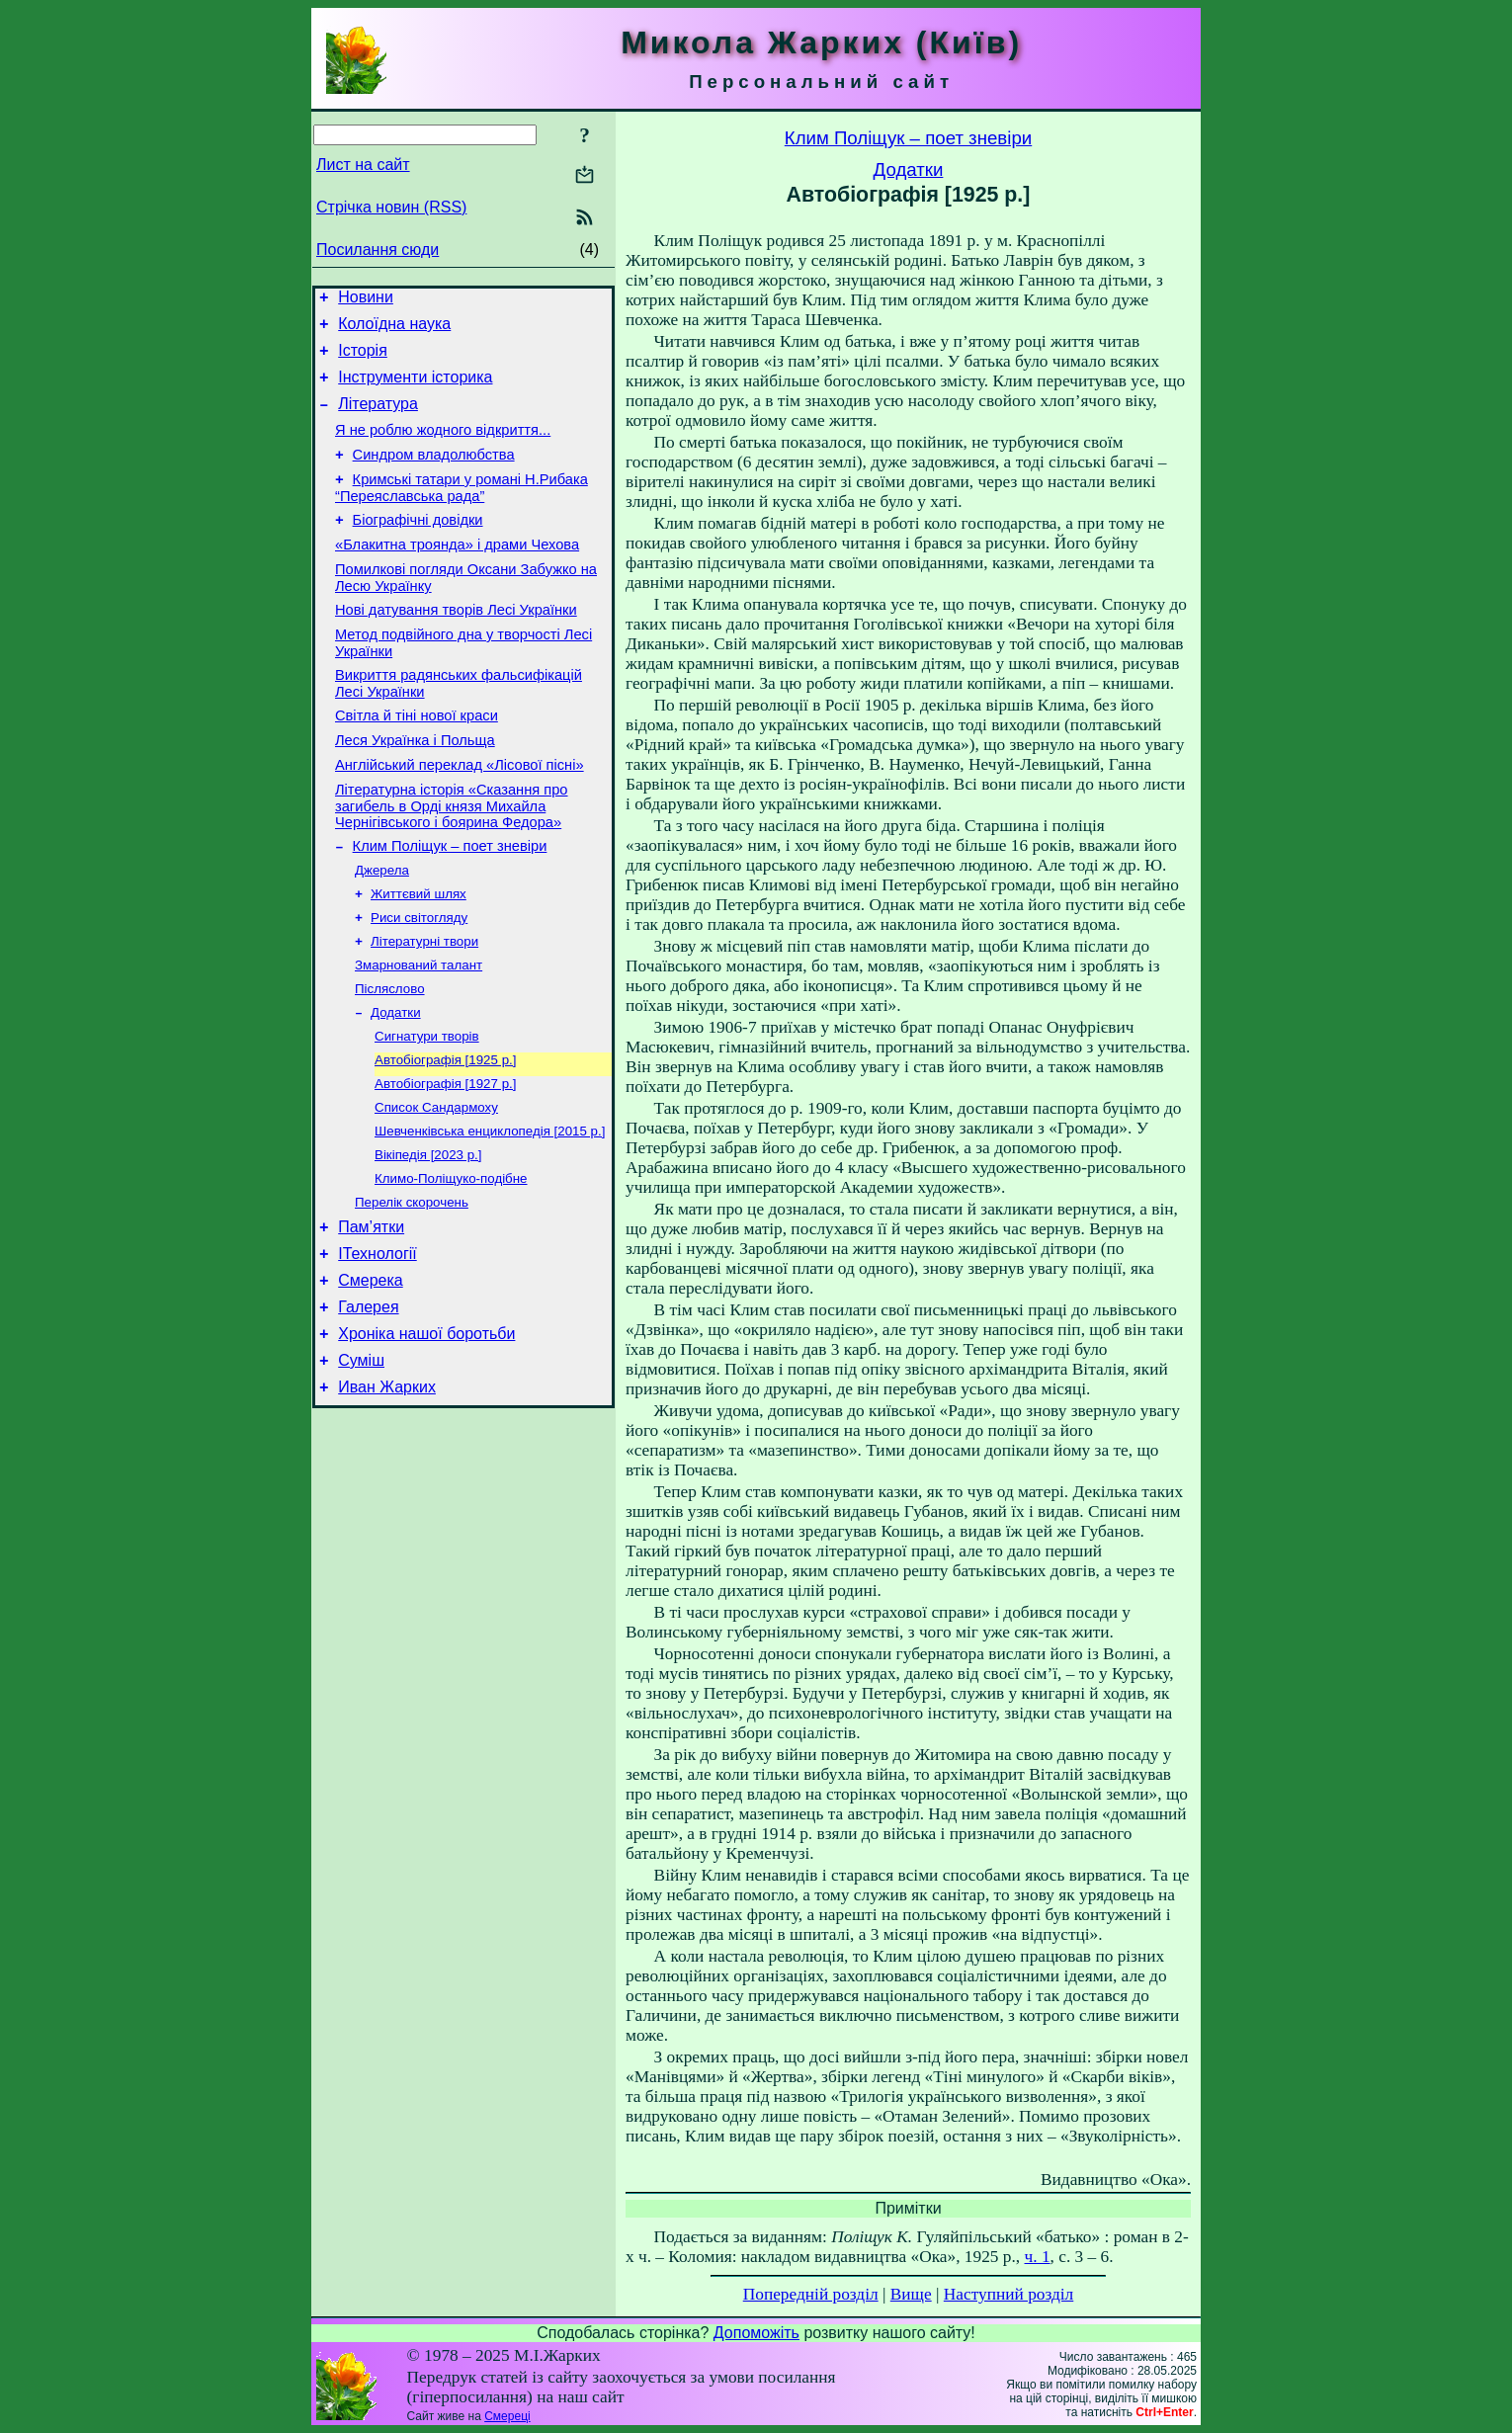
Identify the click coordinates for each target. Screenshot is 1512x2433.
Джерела (382, 928)
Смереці (507, 2416)
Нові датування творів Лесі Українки (456, 645)
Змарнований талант (418, 1031)
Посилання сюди (377, 249)
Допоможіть (756, 2332)
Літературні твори (424, 1005)
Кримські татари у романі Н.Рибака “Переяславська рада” (461, 511)
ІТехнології (377, 1345)
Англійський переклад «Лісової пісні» (459, 815)
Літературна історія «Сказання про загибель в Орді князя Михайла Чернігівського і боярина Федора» (451, 859)
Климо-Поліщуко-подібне (451, 1262)
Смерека (370, 1375)
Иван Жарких (387, 1493)
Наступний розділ (1008, 2294)
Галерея (368, 1404)
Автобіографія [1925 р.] (445, 1134)
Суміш (361, 1464)
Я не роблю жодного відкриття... (442, 448)
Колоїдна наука (394, 329)
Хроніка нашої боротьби (426, 1434)
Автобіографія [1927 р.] (445, 1159)
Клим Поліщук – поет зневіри (450, 902)
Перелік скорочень (411, 1288)
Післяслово (390, 1056)
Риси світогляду (419, 979)
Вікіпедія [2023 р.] (428, 1236)
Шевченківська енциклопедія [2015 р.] (490, 1211)
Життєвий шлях (418, 954)
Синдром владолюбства (434, 475)
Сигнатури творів (427, 1108)
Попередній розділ (811, 2294)
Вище (911, 2294)
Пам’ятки (371, 1315)
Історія (362, 359)
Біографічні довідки (418, 546)
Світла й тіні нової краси (416, 760)
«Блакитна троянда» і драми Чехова (457, 574)
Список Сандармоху (436, 1185)
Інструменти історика (415, 388)
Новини (365, 300)
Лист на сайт (363, 164)
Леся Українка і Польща (415, 788)
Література (378, 418)
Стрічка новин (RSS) (391, 207)
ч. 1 (1037, 2256)
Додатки (396, 1082)
